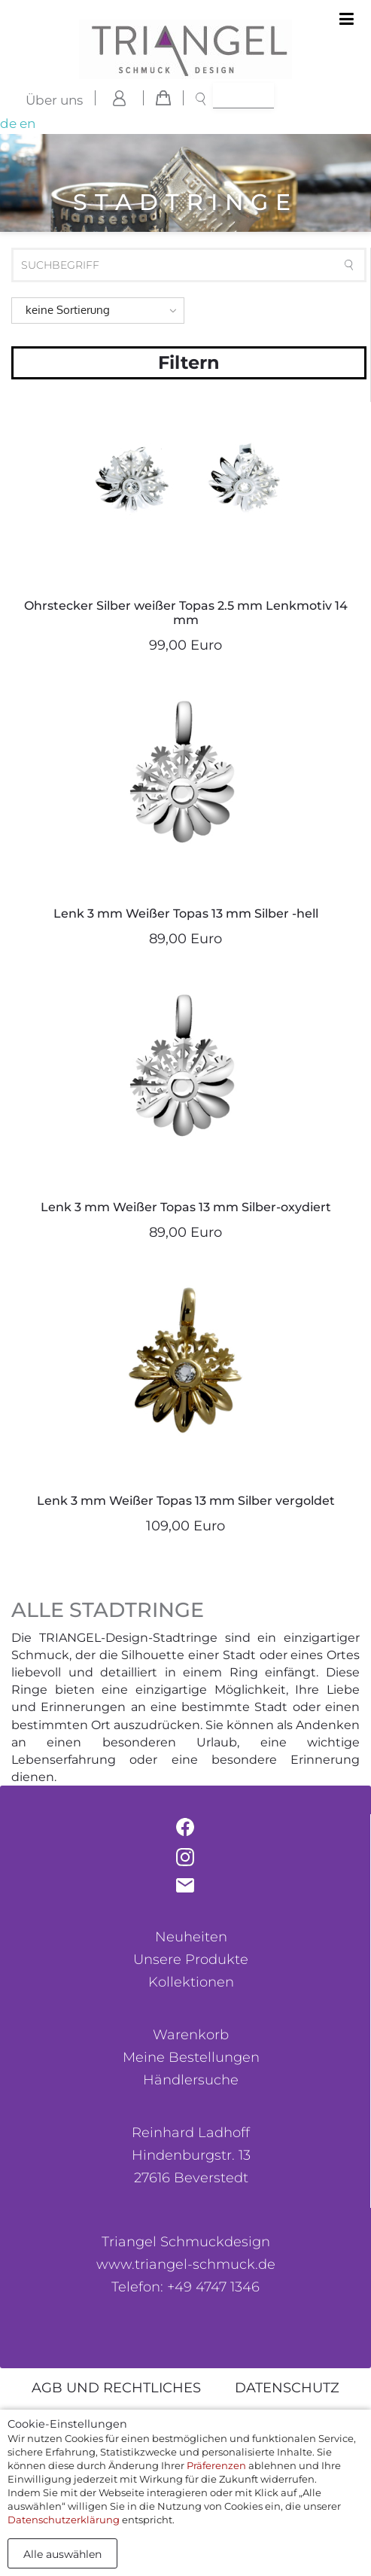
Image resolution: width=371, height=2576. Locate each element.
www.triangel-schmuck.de (185, 2264)
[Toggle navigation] (346, 20)
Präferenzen (216, 2465)
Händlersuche (191, 2080)
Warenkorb (191, 2034)
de (8, 123)
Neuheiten (191, 1937)
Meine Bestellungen (191, 2057)
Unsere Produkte (190, 1959)
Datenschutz (287, 2388)
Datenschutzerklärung (64, 2520)
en (27, 123)
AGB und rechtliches (116, 2388)
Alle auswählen (62, 2554)
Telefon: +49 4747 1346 (185, 2287)
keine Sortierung (68, 310)
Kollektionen (191, 1982)
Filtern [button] (189, 362)
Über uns (54, 100)
